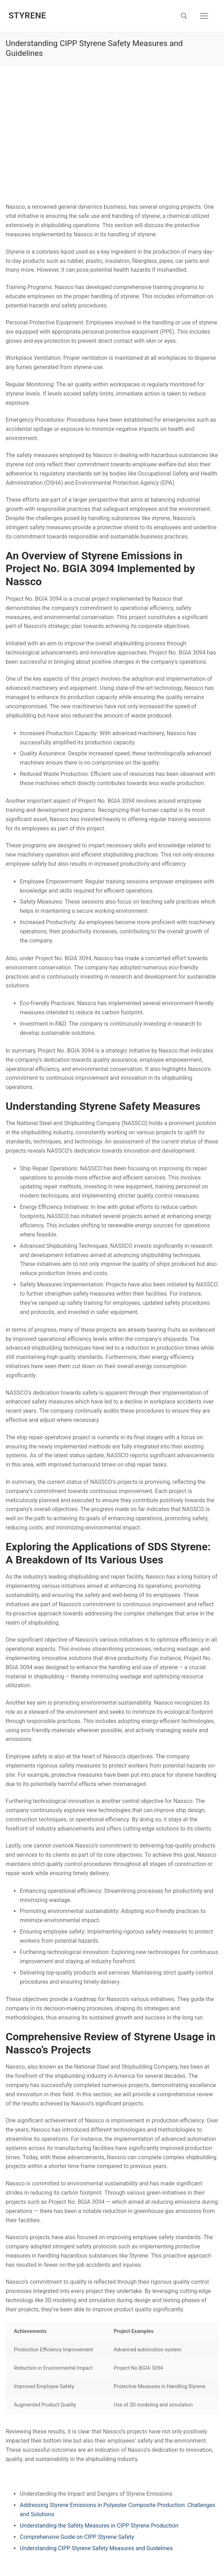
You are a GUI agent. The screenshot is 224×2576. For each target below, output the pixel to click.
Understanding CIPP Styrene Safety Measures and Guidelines (96, 2548)
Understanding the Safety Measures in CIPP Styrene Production (99, 2525)
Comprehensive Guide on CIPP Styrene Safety (77, 2537)
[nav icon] (204, 15)
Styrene (27, 16)
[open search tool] (184, 16)
